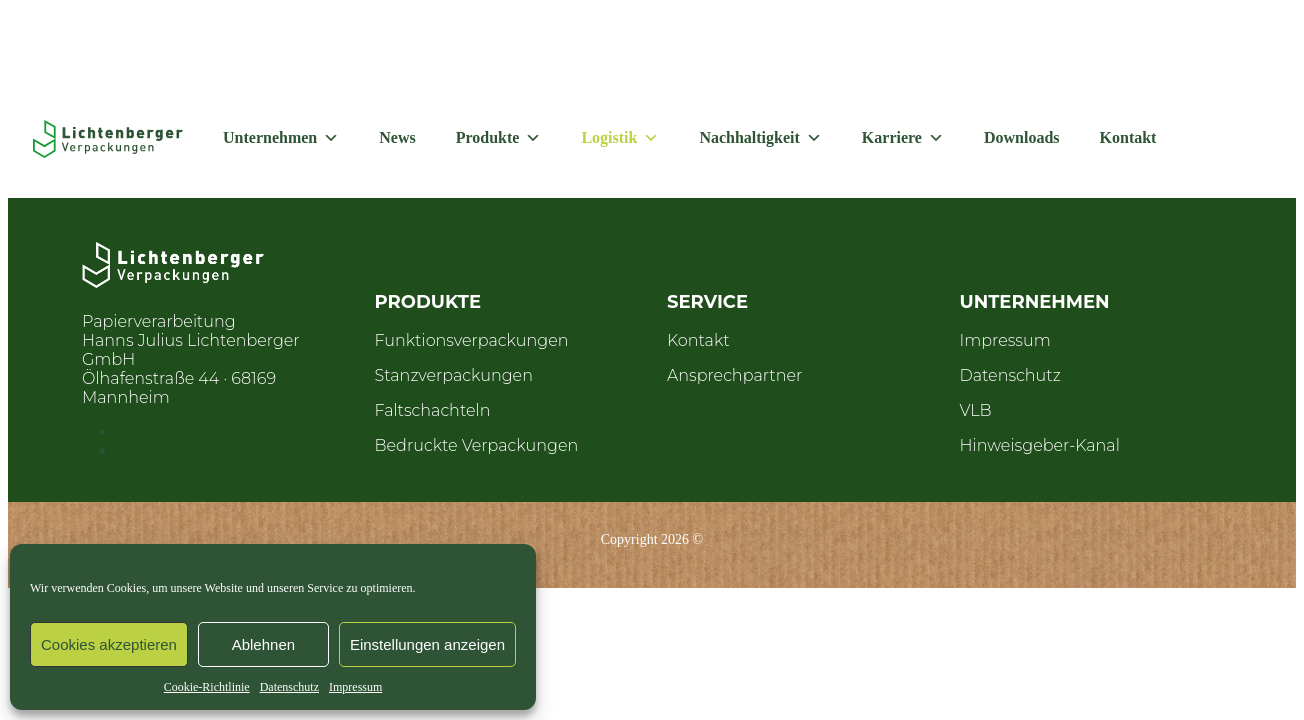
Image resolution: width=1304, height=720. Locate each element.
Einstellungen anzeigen (427, 644)
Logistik (620, 138)
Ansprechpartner (734, 375)
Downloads (1022, 137)
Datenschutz (289, 687)
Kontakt (1128, 137)
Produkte (499, 138)
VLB (976, 410)
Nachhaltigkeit (760, 138)
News (397, 137)
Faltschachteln (433, 410)
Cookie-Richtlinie (207, 687)
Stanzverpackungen (454, 375)
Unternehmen (281, 138)
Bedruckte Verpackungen (477, 445)
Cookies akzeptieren (109, 644)
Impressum (355, 687)
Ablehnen (263, 644)
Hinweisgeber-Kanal (1040, 445)
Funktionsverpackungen (472, 340)
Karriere (903, 138)
